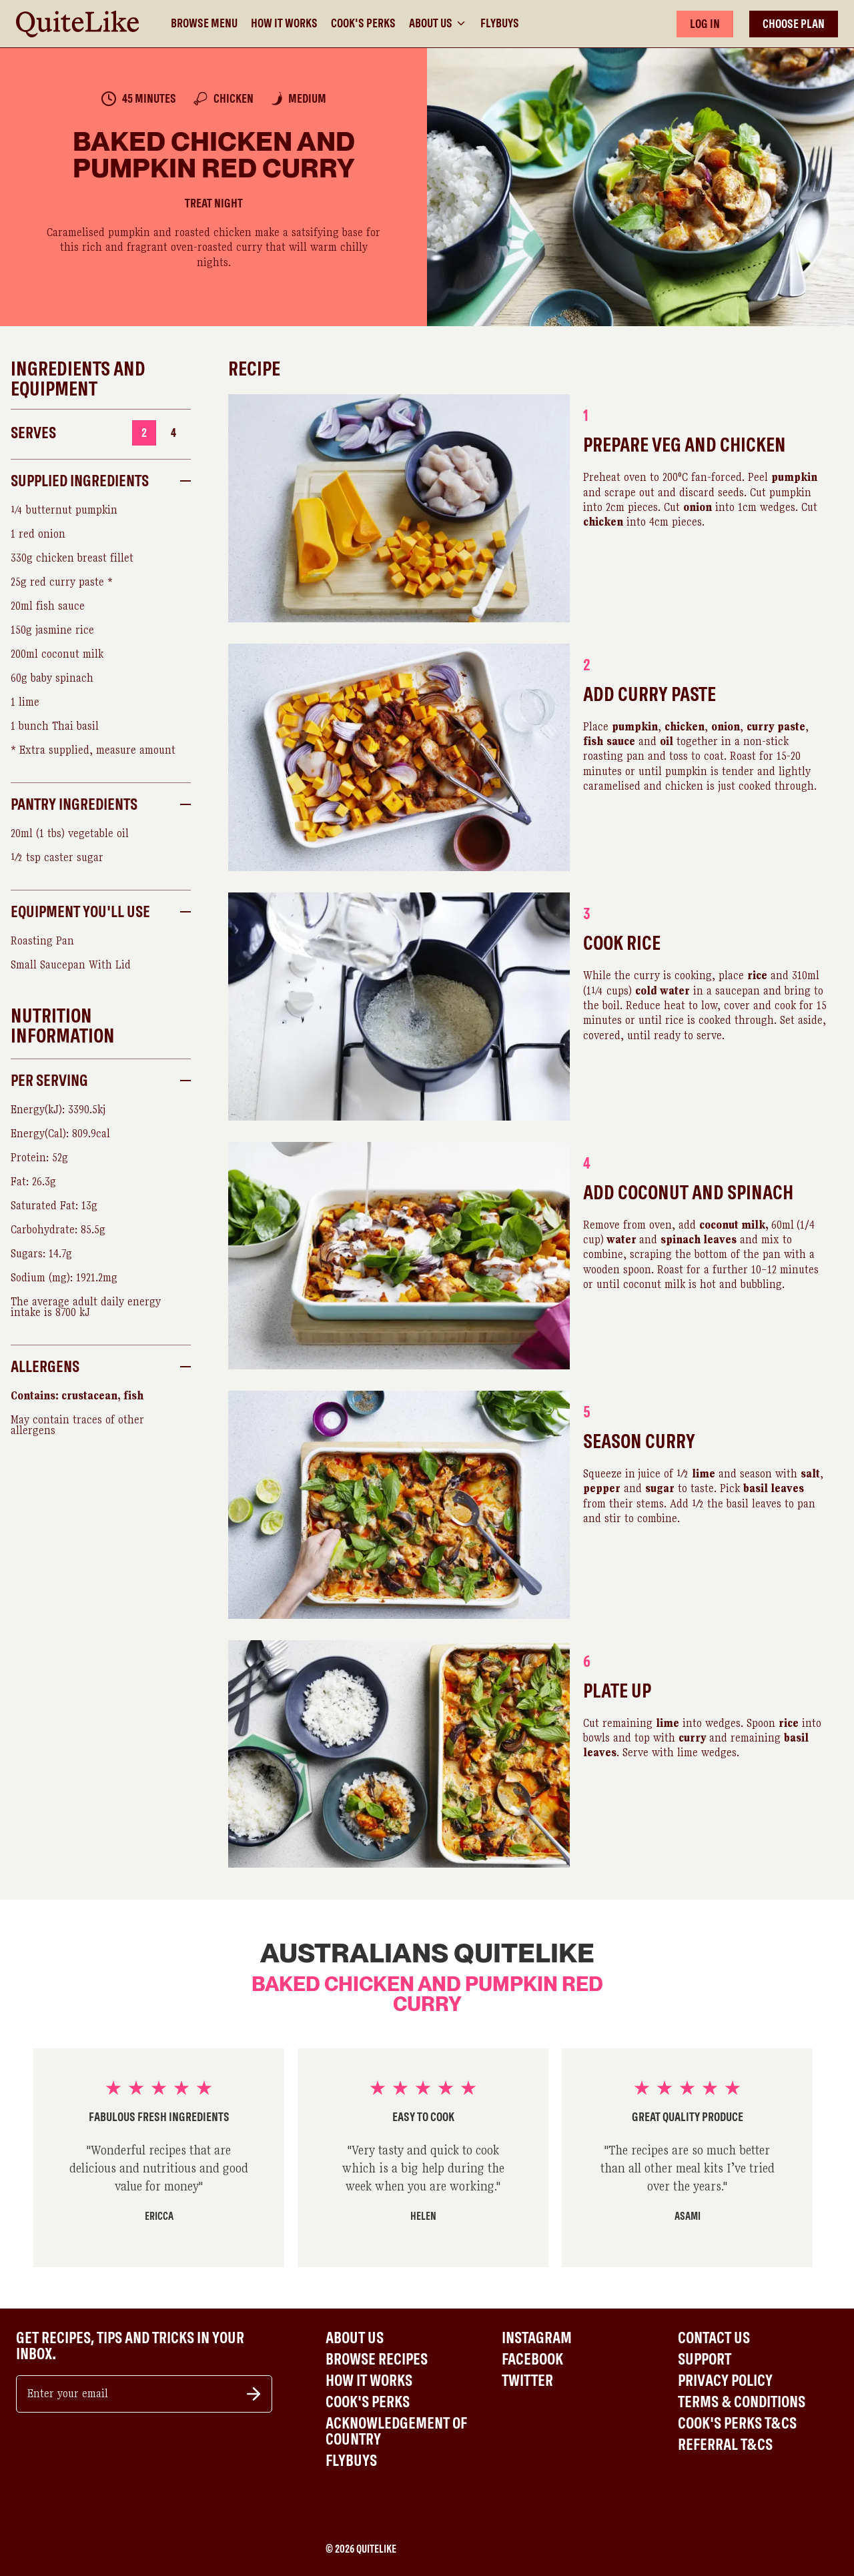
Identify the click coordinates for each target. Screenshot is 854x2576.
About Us (438, 23)
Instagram (537, 2338)
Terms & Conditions (741, 2402)
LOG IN (705, 24)
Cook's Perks (363, 23)
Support (704, 2359)
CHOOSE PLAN (794, 24)
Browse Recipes (377, 2359)
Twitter (527, 2381)
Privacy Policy (725, 2381)
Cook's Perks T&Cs (737, 2423)
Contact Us (714, 2338)
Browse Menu (204, 23)
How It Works (284, 23)
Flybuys (499, 23)
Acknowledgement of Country (396, 2431)
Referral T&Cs (725, 2445)
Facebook (532, 2359)
